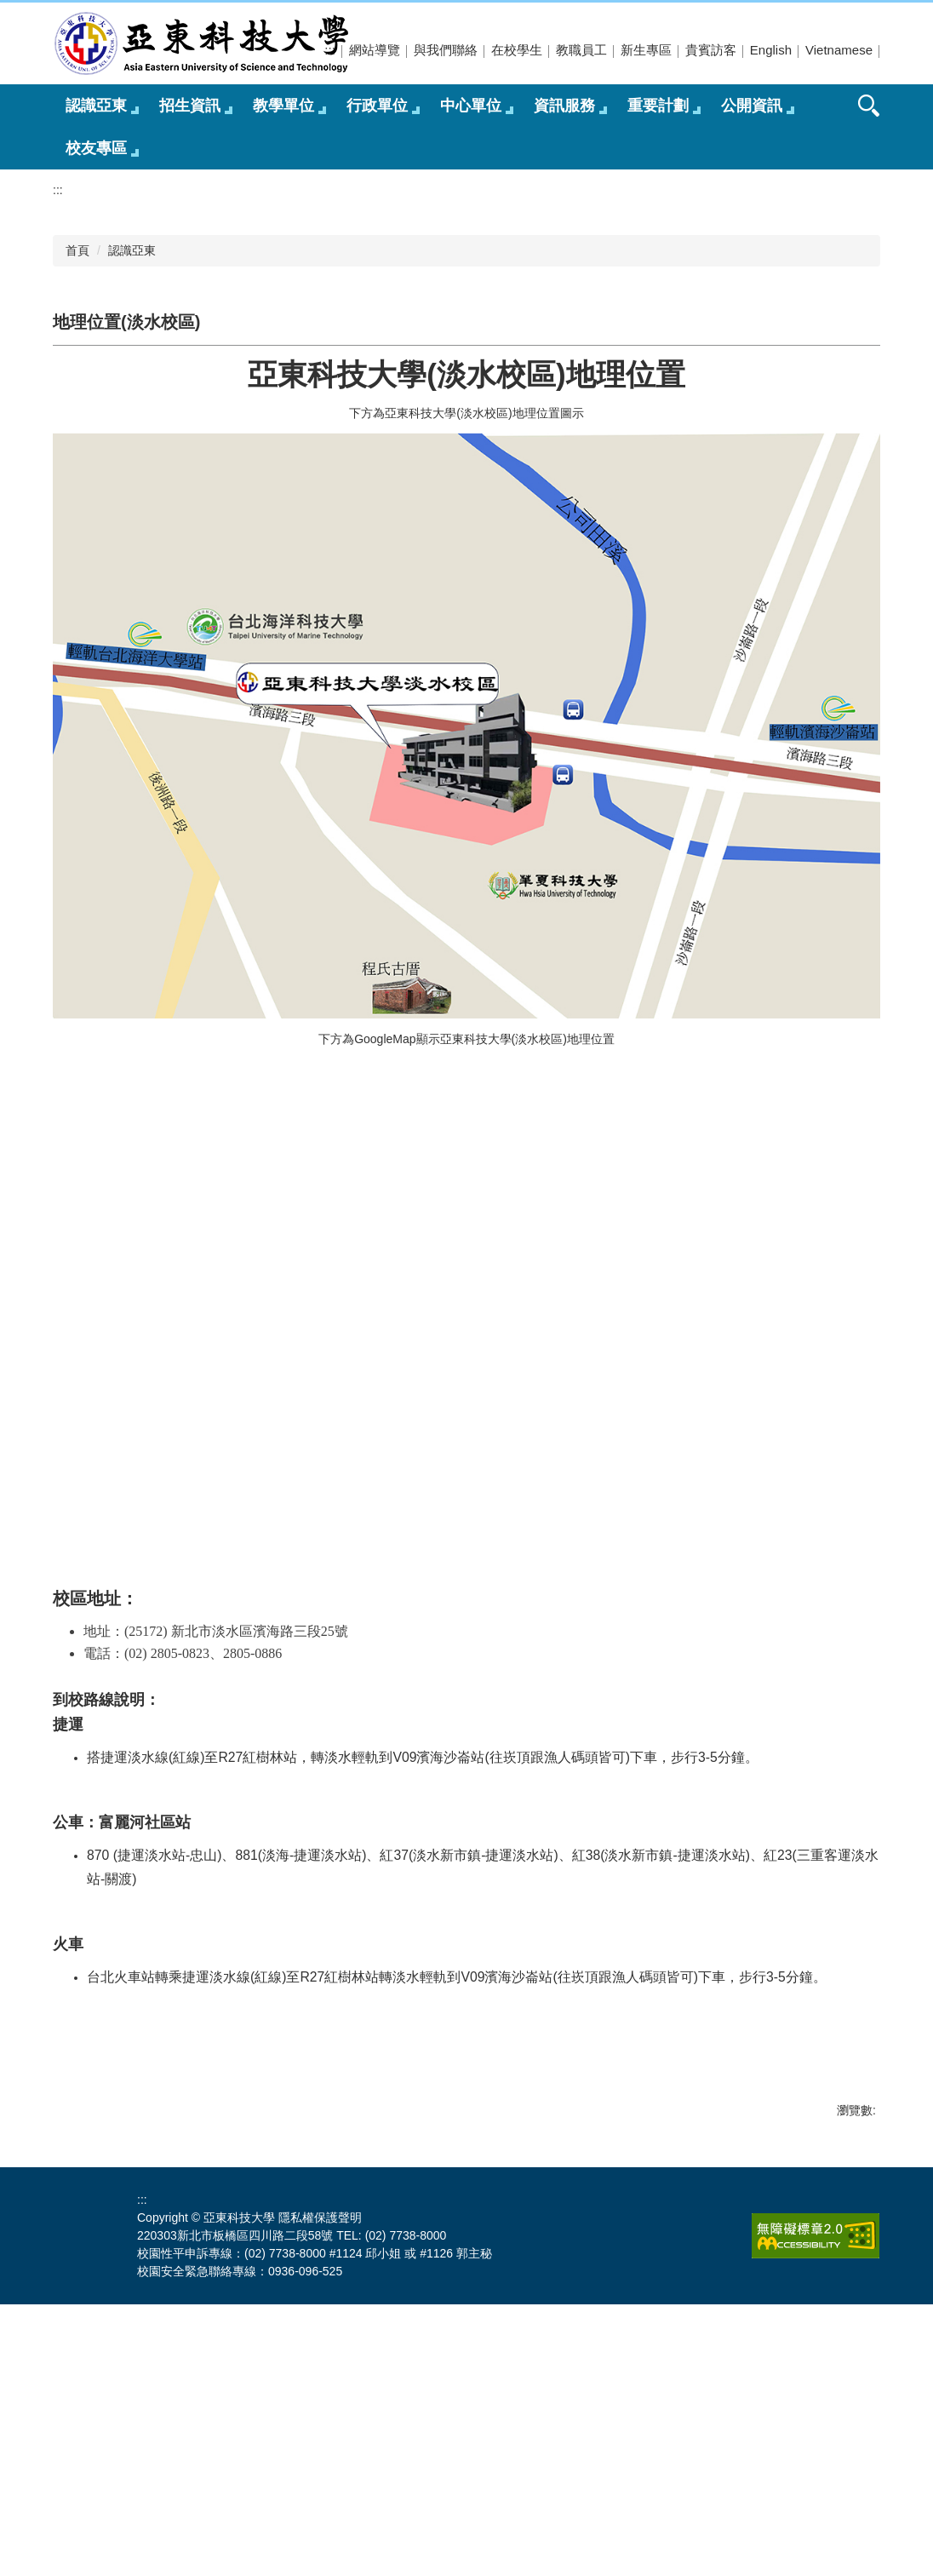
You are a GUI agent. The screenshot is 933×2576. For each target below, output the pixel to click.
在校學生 (516, 50)
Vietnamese (839, 50)
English (771, 50)
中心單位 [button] (470, 105)
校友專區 (96, 148)
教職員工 (581, 50)
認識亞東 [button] (96, 105)
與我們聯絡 (446, 50)
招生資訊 (189, 105)
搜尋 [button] (868, 106)
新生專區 (646, 50)
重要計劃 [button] (658, 105)
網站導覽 (374, 50)
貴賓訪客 (710, 50)
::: (329, 50)
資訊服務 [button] (564, 105)
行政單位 (377, 105)
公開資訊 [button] (751, 105)
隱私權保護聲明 (320, 2489)
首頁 (77, 522)
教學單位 (283, 105)
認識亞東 (132, 522)
